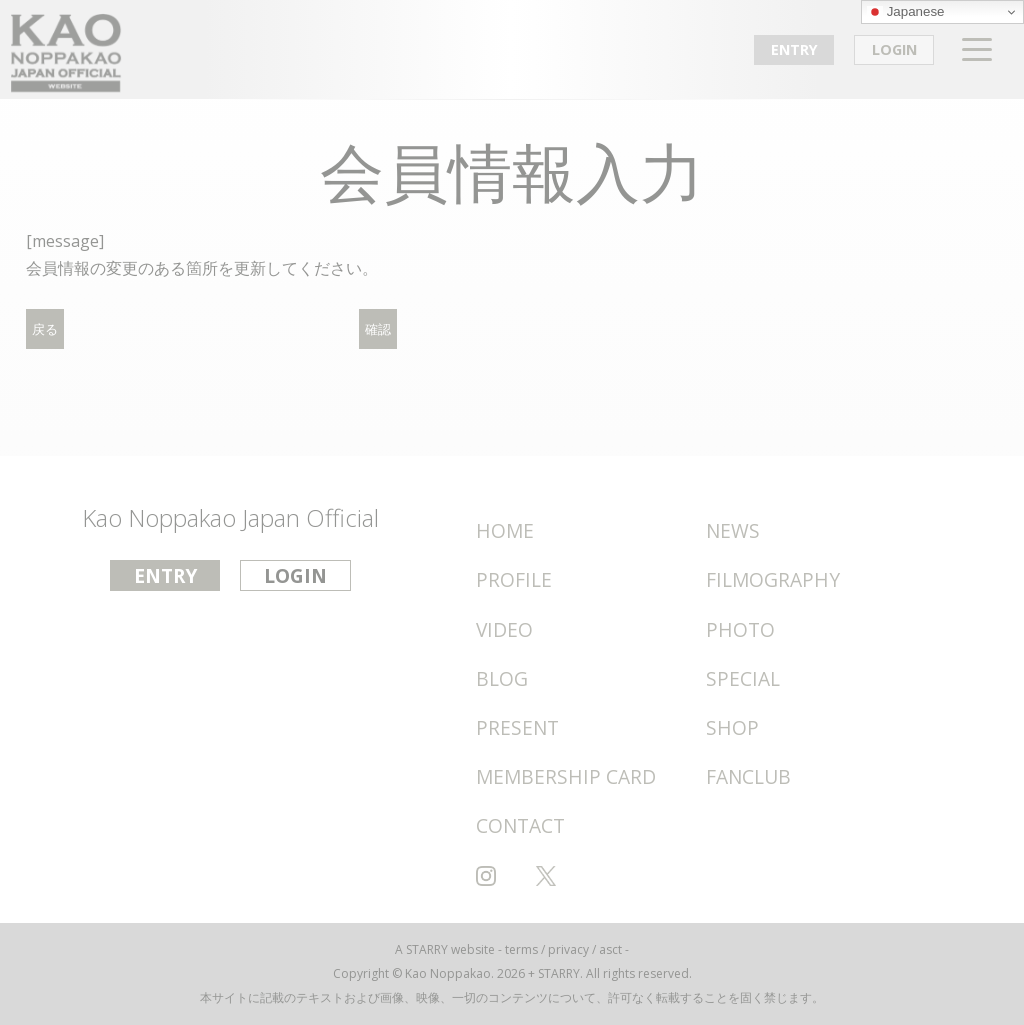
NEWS (733, 530)
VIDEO (504, 629)
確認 (378, 329)
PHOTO (740, 629)
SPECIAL (743, 678)
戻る (45, 329)
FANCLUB (748, 776)
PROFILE (514, 579)
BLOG (502, 678)
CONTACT (520, 825)
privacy (568, 949)
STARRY (427, 949)
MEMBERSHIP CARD (566, 776)
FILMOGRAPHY (773, 579)
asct (610, 949)
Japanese (906, 12)
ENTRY (794, 49)
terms (521, 949)
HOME (505, 530)
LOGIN (894, 49)
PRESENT (517, 727)
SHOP (732, 727)
